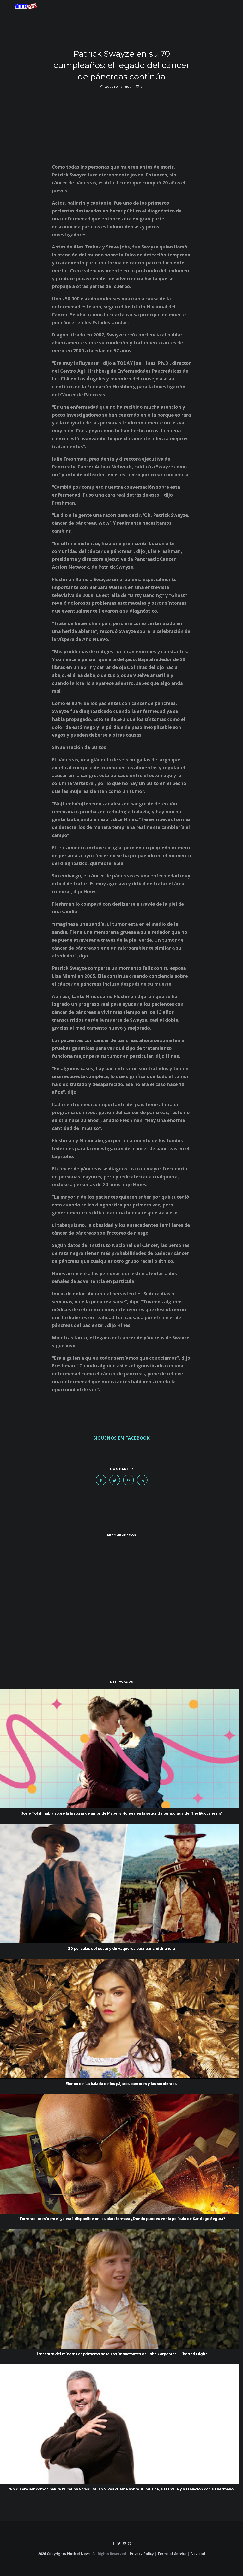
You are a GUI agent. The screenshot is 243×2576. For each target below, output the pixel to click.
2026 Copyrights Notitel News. (64, 2553)
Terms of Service (172, 2553)
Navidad (198, 2553)
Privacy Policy (142, 2553)
